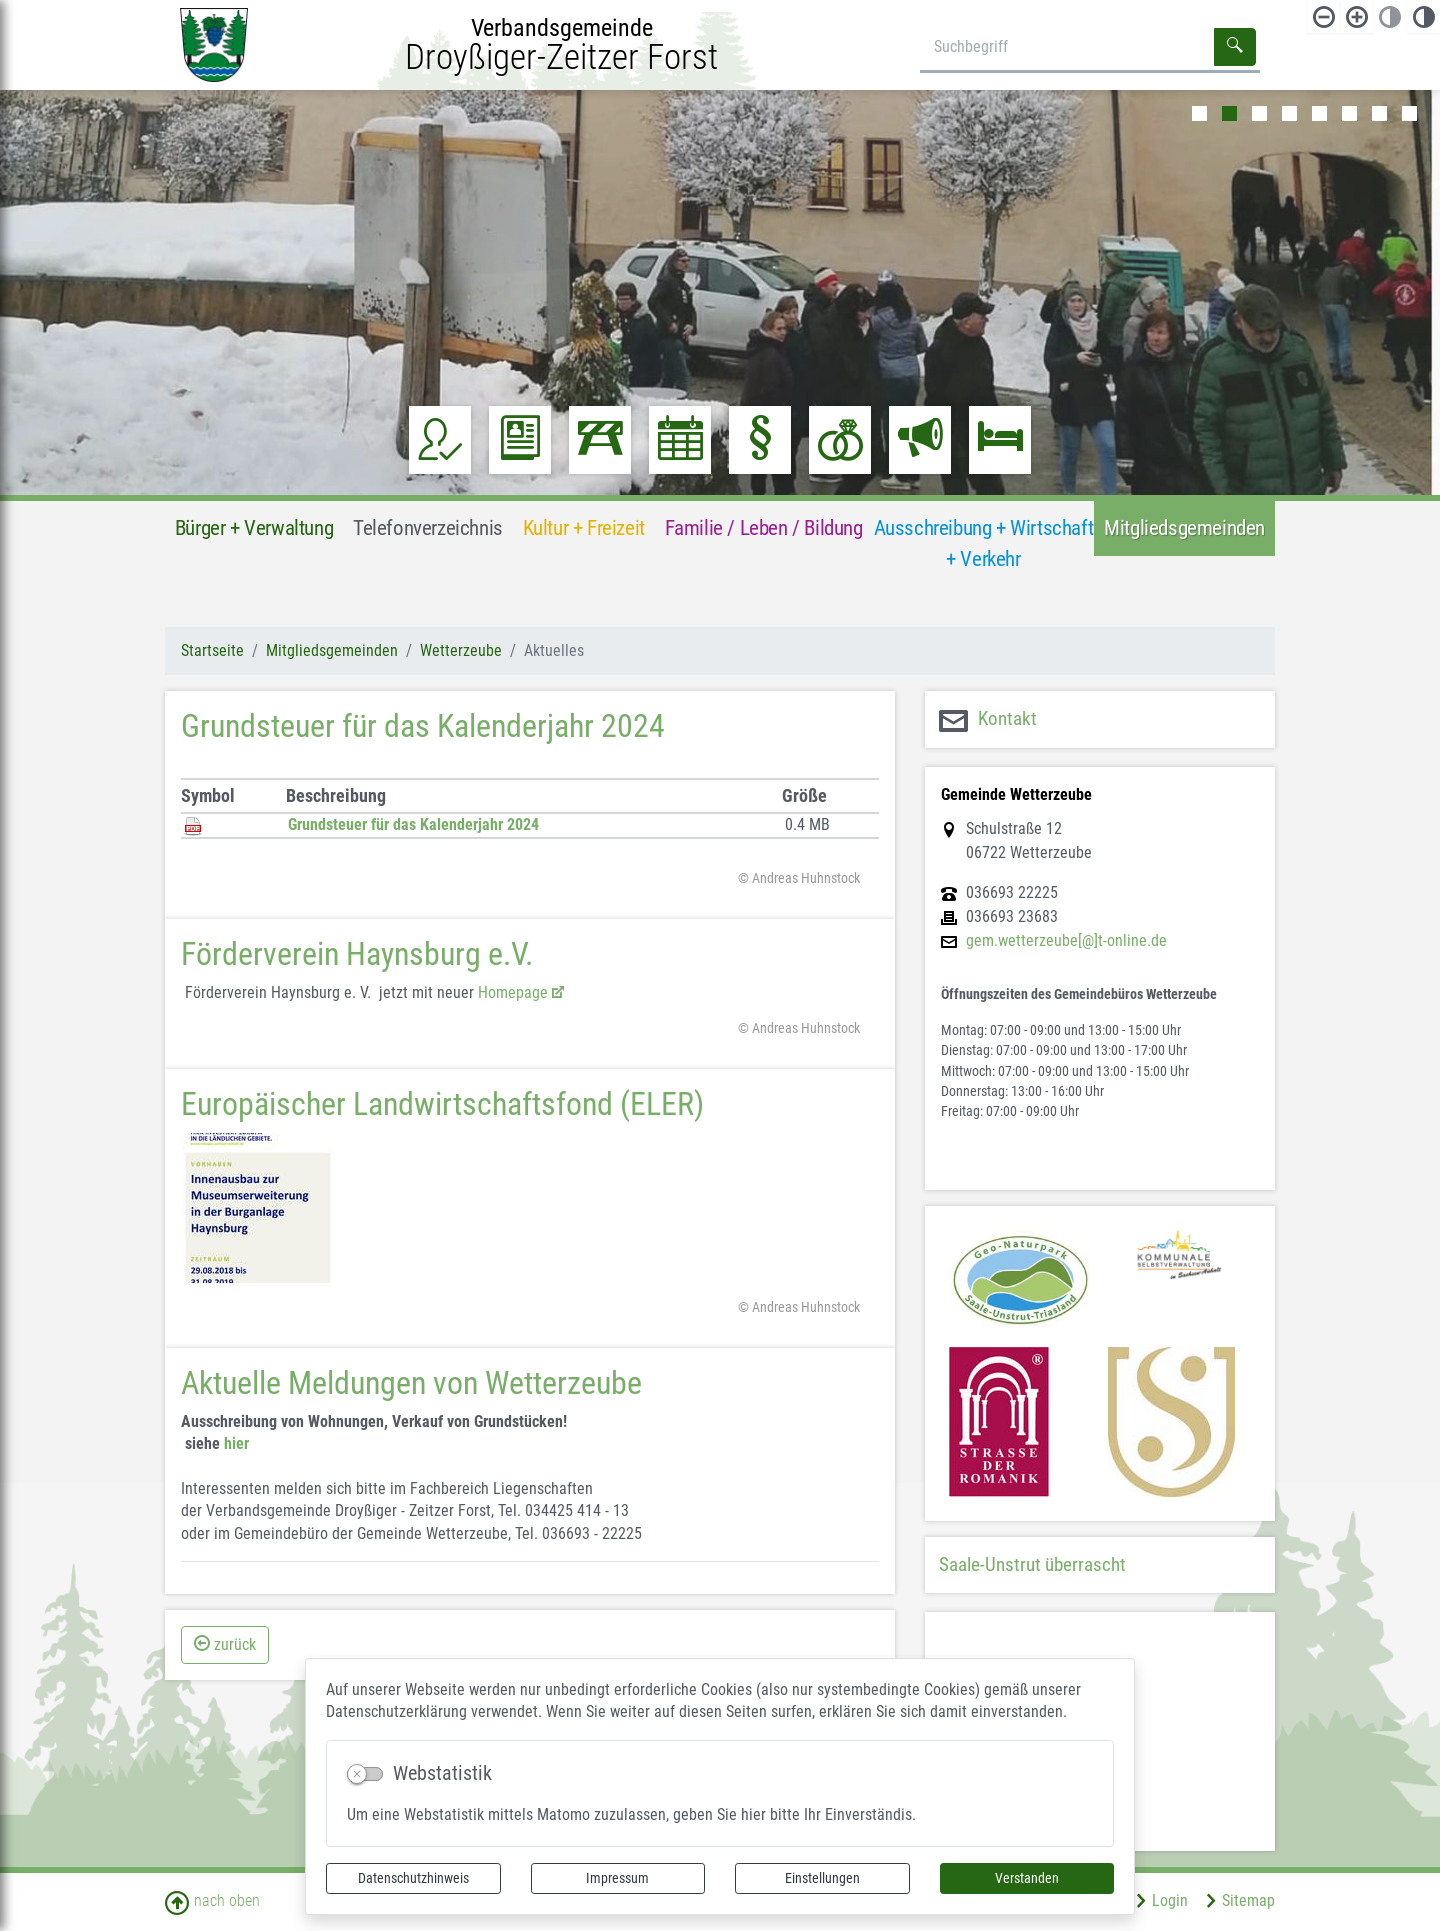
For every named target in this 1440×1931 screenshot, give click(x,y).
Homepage (513, 992)
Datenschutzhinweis (413, 1878)
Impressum (617, 1878)
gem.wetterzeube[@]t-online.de (1066, 941)
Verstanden (1027, 1878)
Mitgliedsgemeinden (332, 650)
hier (236, 1443)
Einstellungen (822, 1878)
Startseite (212, 650)
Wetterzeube (461, 650)
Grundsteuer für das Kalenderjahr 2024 (413, 824)
